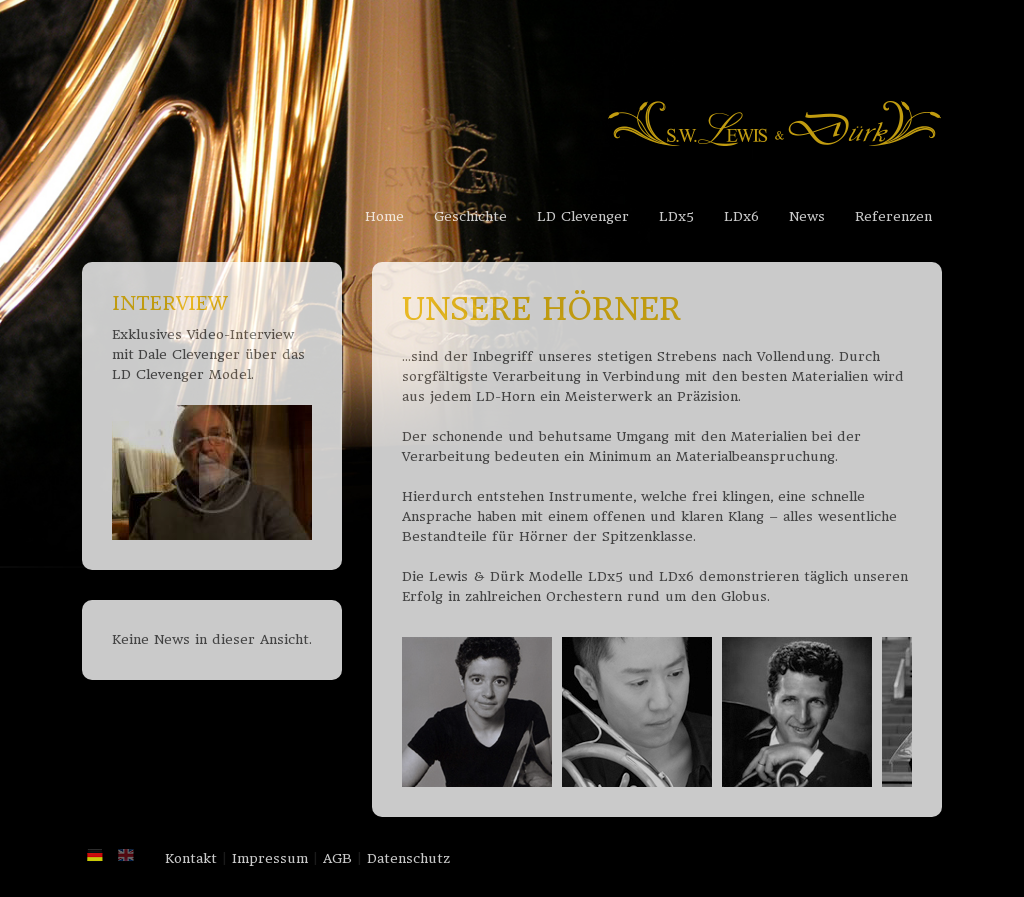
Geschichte (470, 216)
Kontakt (191, 858)
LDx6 (741, 216)
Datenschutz (408, 858)
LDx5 (676, 216)
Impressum (270, 858)
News (807, 216)
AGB (337, 858)
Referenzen (893, 216)
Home (384, 216)
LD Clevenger (583, 216)
